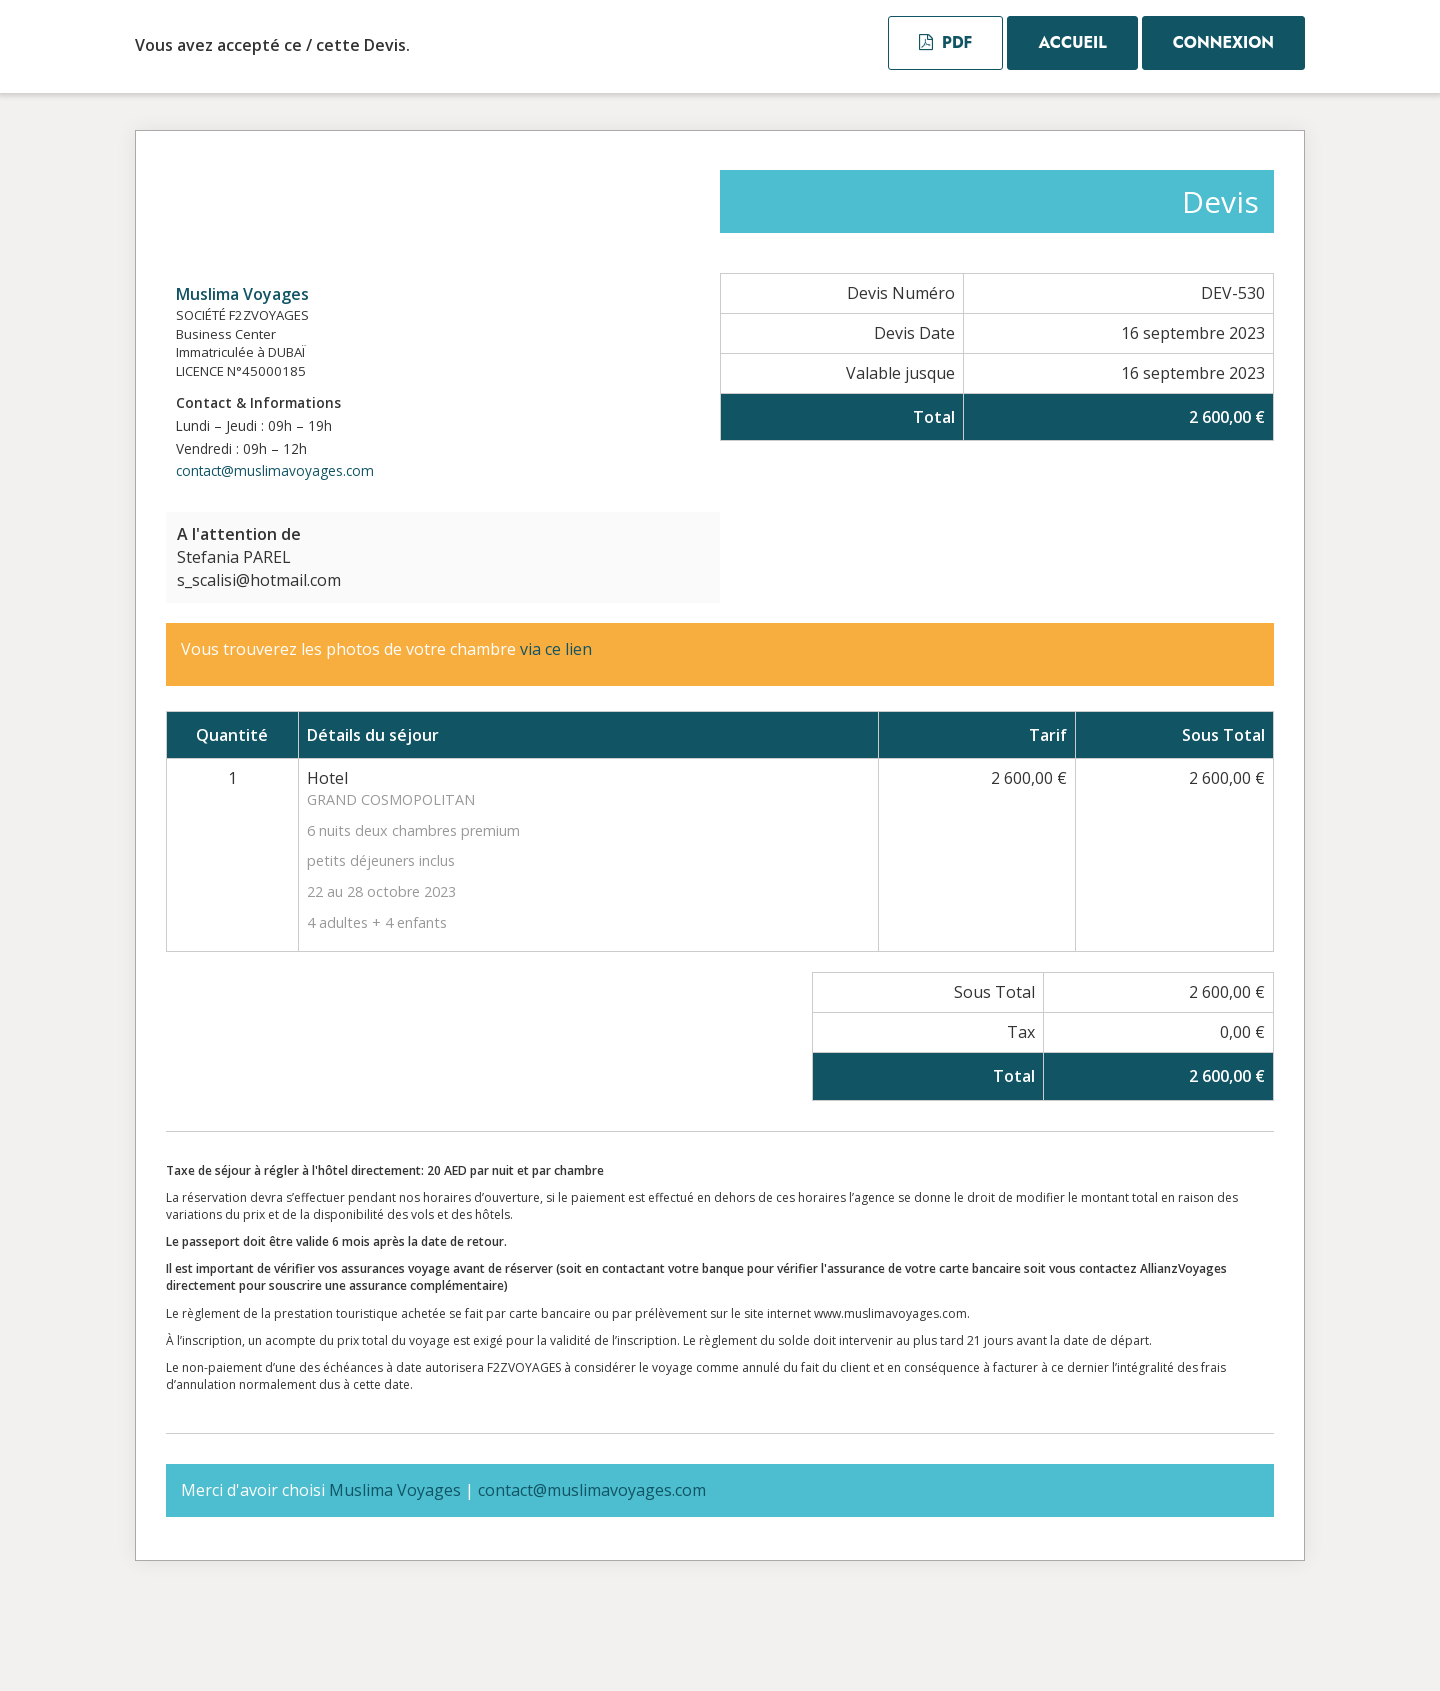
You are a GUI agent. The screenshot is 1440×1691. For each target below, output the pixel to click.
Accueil (1072, 42)
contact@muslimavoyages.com (275, 470)
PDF (945, 42)
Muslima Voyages (242, 294)
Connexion (1223, 42)
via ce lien (556, 649)
